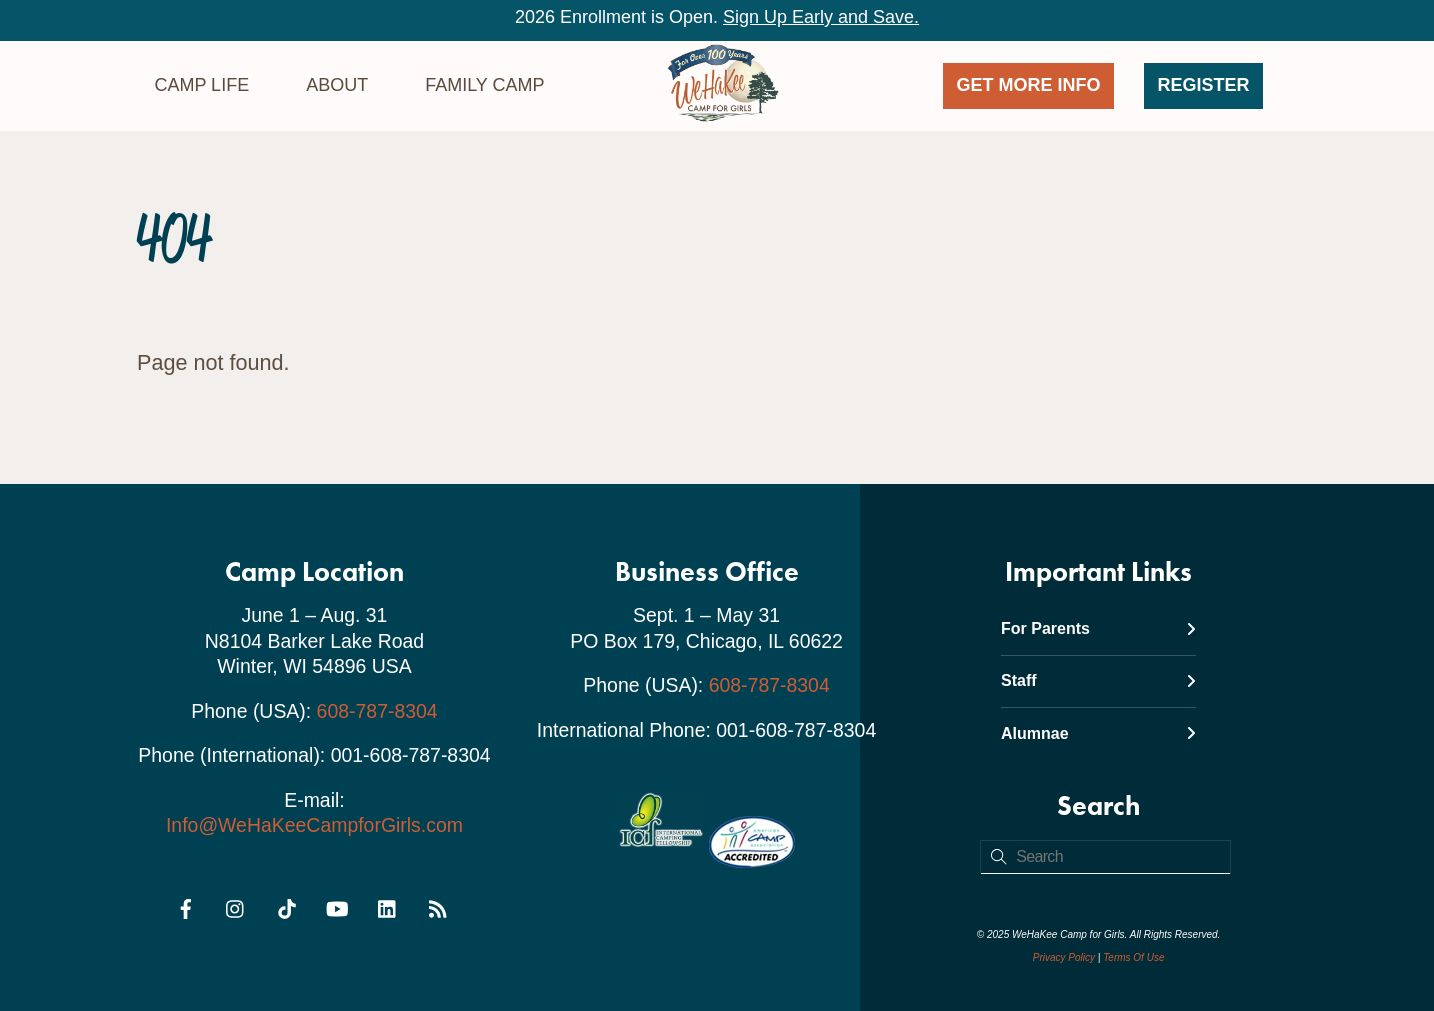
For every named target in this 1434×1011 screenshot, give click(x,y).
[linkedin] (388, 905)
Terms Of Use (1133, 957)
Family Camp (484, 85)
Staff (1098, 680)
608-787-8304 (377, 711)
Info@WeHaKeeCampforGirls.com (314, 825)
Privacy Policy (1064, 957)
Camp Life (201, 85)
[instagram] (236, 905)
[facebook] (186, 905)
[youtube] (337, 905)
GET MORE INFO (1029, 85)
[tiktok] (287, 905)
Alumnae (1098, 733)
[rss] (438, 905)
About (337, 85)
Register (1204, 85)
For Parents (1098, 628)
